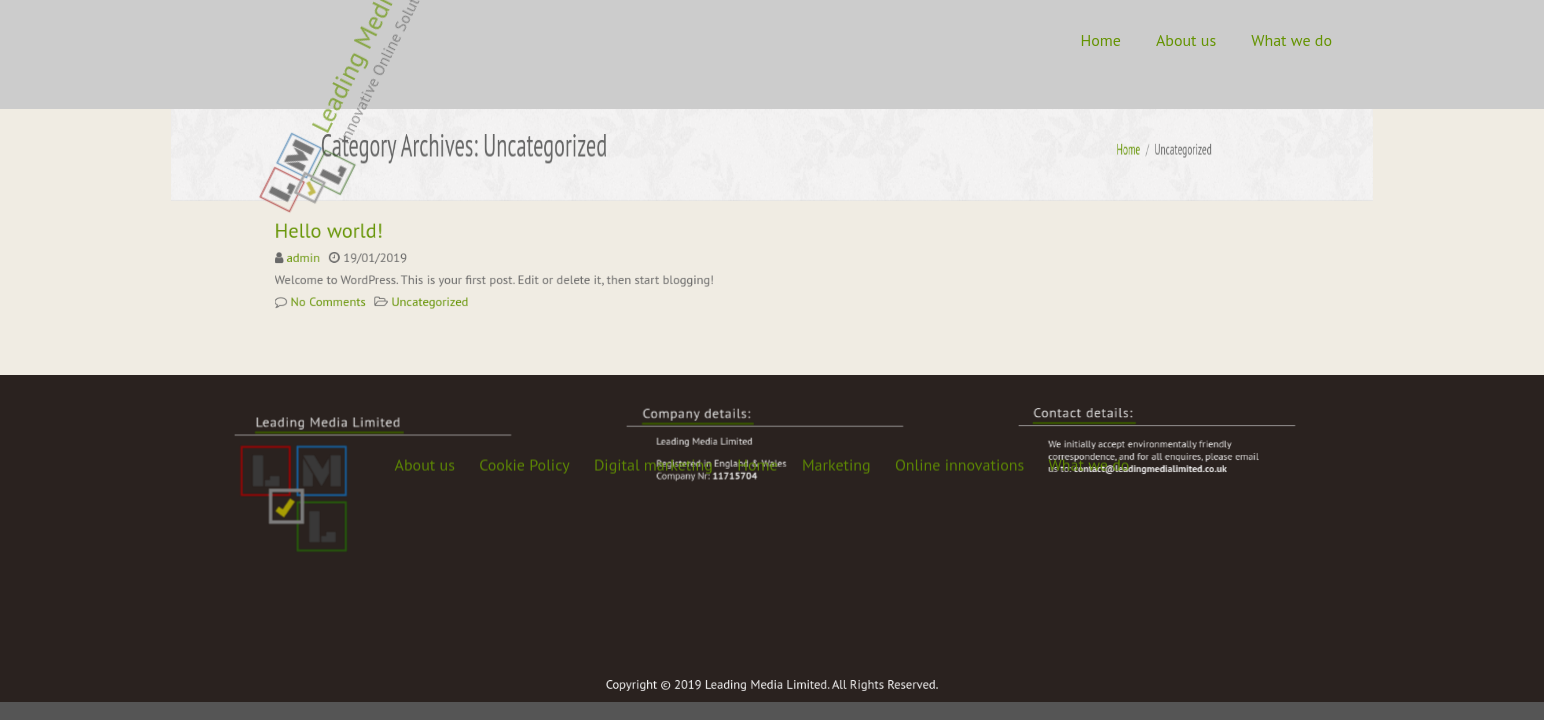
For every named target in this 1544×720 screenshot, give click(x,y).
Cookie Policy (524, 257)
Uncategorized (442, 299)
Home (1100, 40)
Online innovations (959, 257)
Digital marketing (653, 257)
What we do (1291, 40)
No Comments (349, 299)
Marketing (836, 257)
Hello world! (350, 234)
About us (1186, 40)
